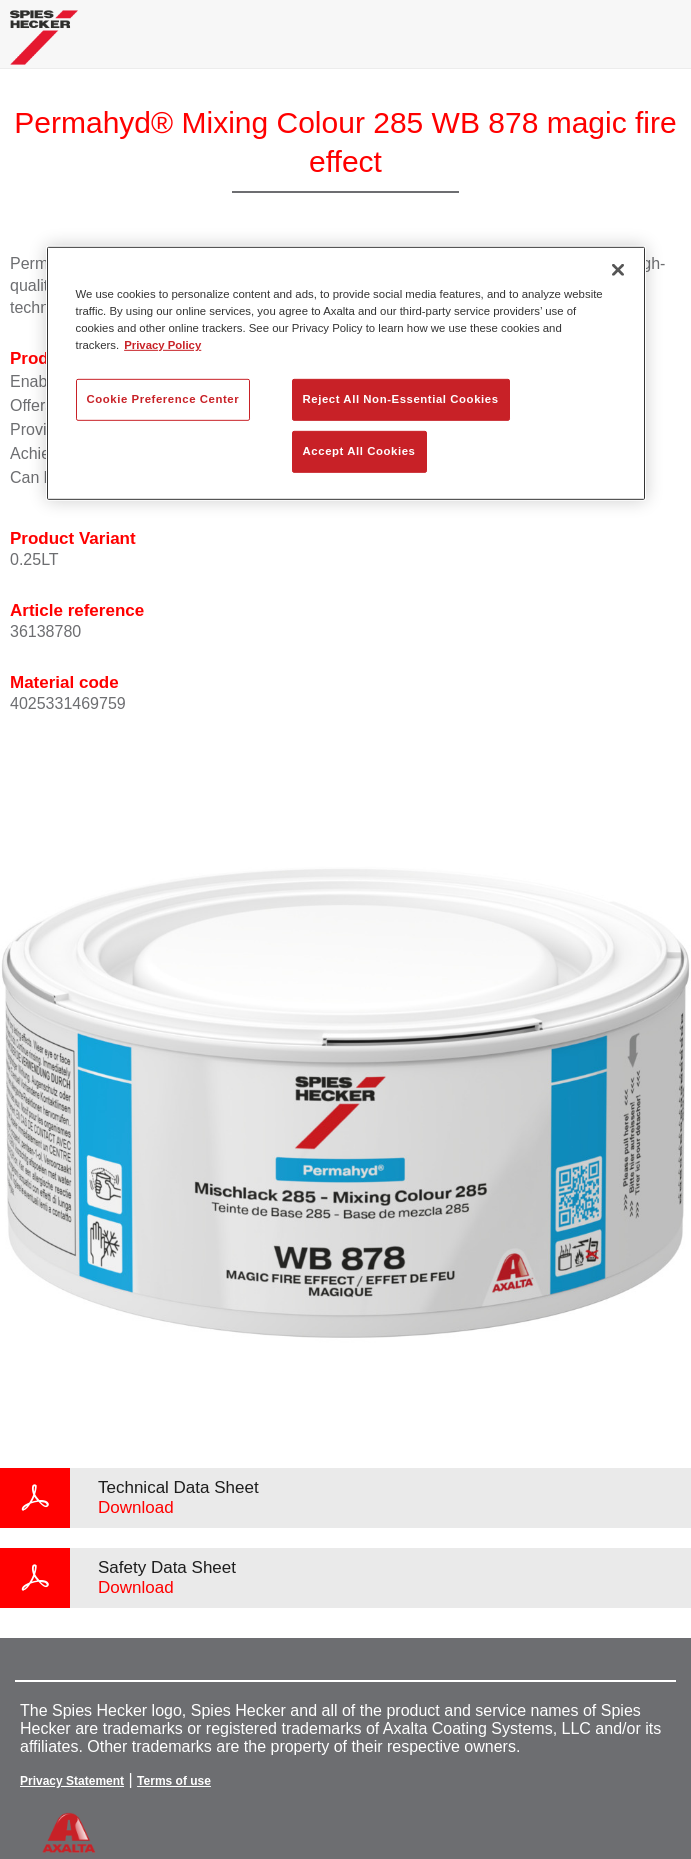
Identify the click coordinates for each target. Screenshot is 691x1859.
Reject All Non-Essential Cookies (401, 399)
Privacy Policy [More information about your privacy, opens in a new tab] (162, 345)
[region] (346, 373)
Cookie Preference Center (163, 399)
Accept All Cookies (359, 451)
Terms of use (174, 1781)
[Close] (618, 270)
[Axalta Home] (44, 45)
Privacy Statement (72, 1781)
